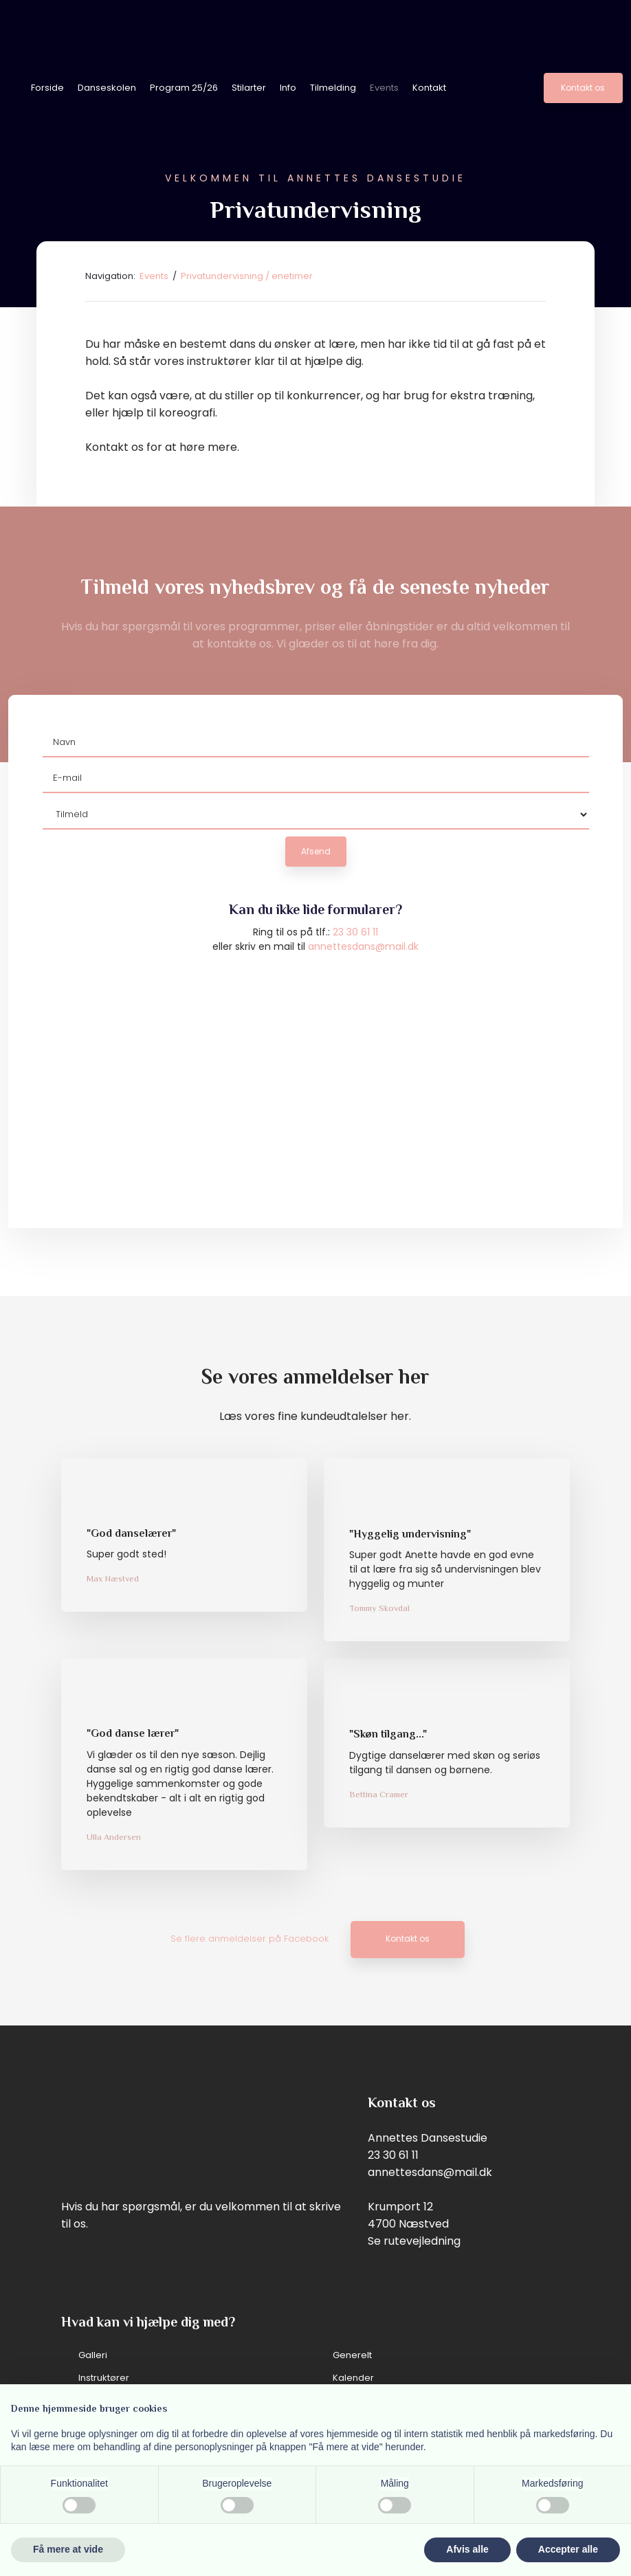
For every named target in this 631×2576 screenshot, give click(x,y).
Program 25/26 (184, 87)
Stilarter (249, 87)
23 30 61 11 (355, 932)
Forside (47, 87)
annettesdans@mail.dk (363, 946)
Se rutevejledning (414, 2241)
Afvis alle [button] (467, 2549)
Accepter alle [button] (568, 2549)
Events (384, 87)
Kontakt (429, 87)
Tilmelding (333, 87)
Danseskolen (107, 87)
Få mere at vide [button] (68, 2549)
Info (288, 87)
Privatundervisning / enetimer (247, 275)
